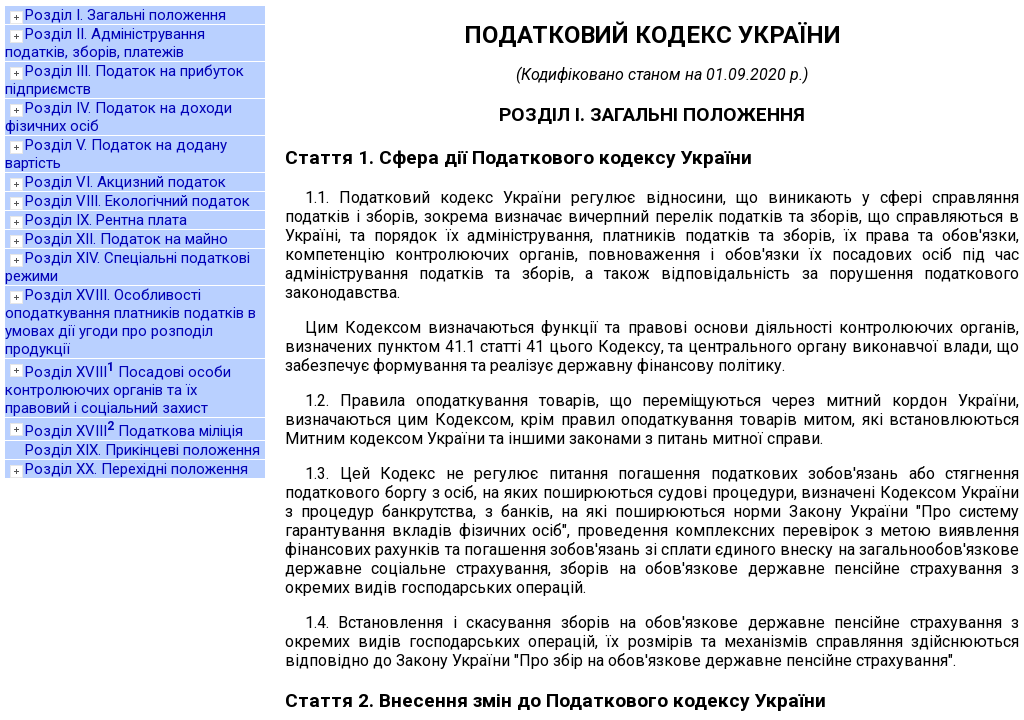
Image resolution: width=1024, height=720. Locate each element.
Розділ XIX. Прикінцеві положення (142, 450)
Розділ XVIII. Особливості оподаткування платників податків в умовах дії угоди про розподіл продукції (130, 322)
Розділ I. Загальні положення (125, 15)
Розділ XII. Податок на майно (126, 239)
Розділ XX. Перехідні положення (136, 469)
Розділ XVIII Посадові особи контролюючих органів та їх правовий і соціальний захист (118, 390)
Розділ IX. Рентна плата (106, 220)
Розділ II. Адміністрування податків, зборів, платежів (105, 43)
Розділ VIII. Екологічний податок (137, 201)
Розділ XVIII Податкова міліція (134, 431)
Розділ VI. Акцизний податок (125, 182)
